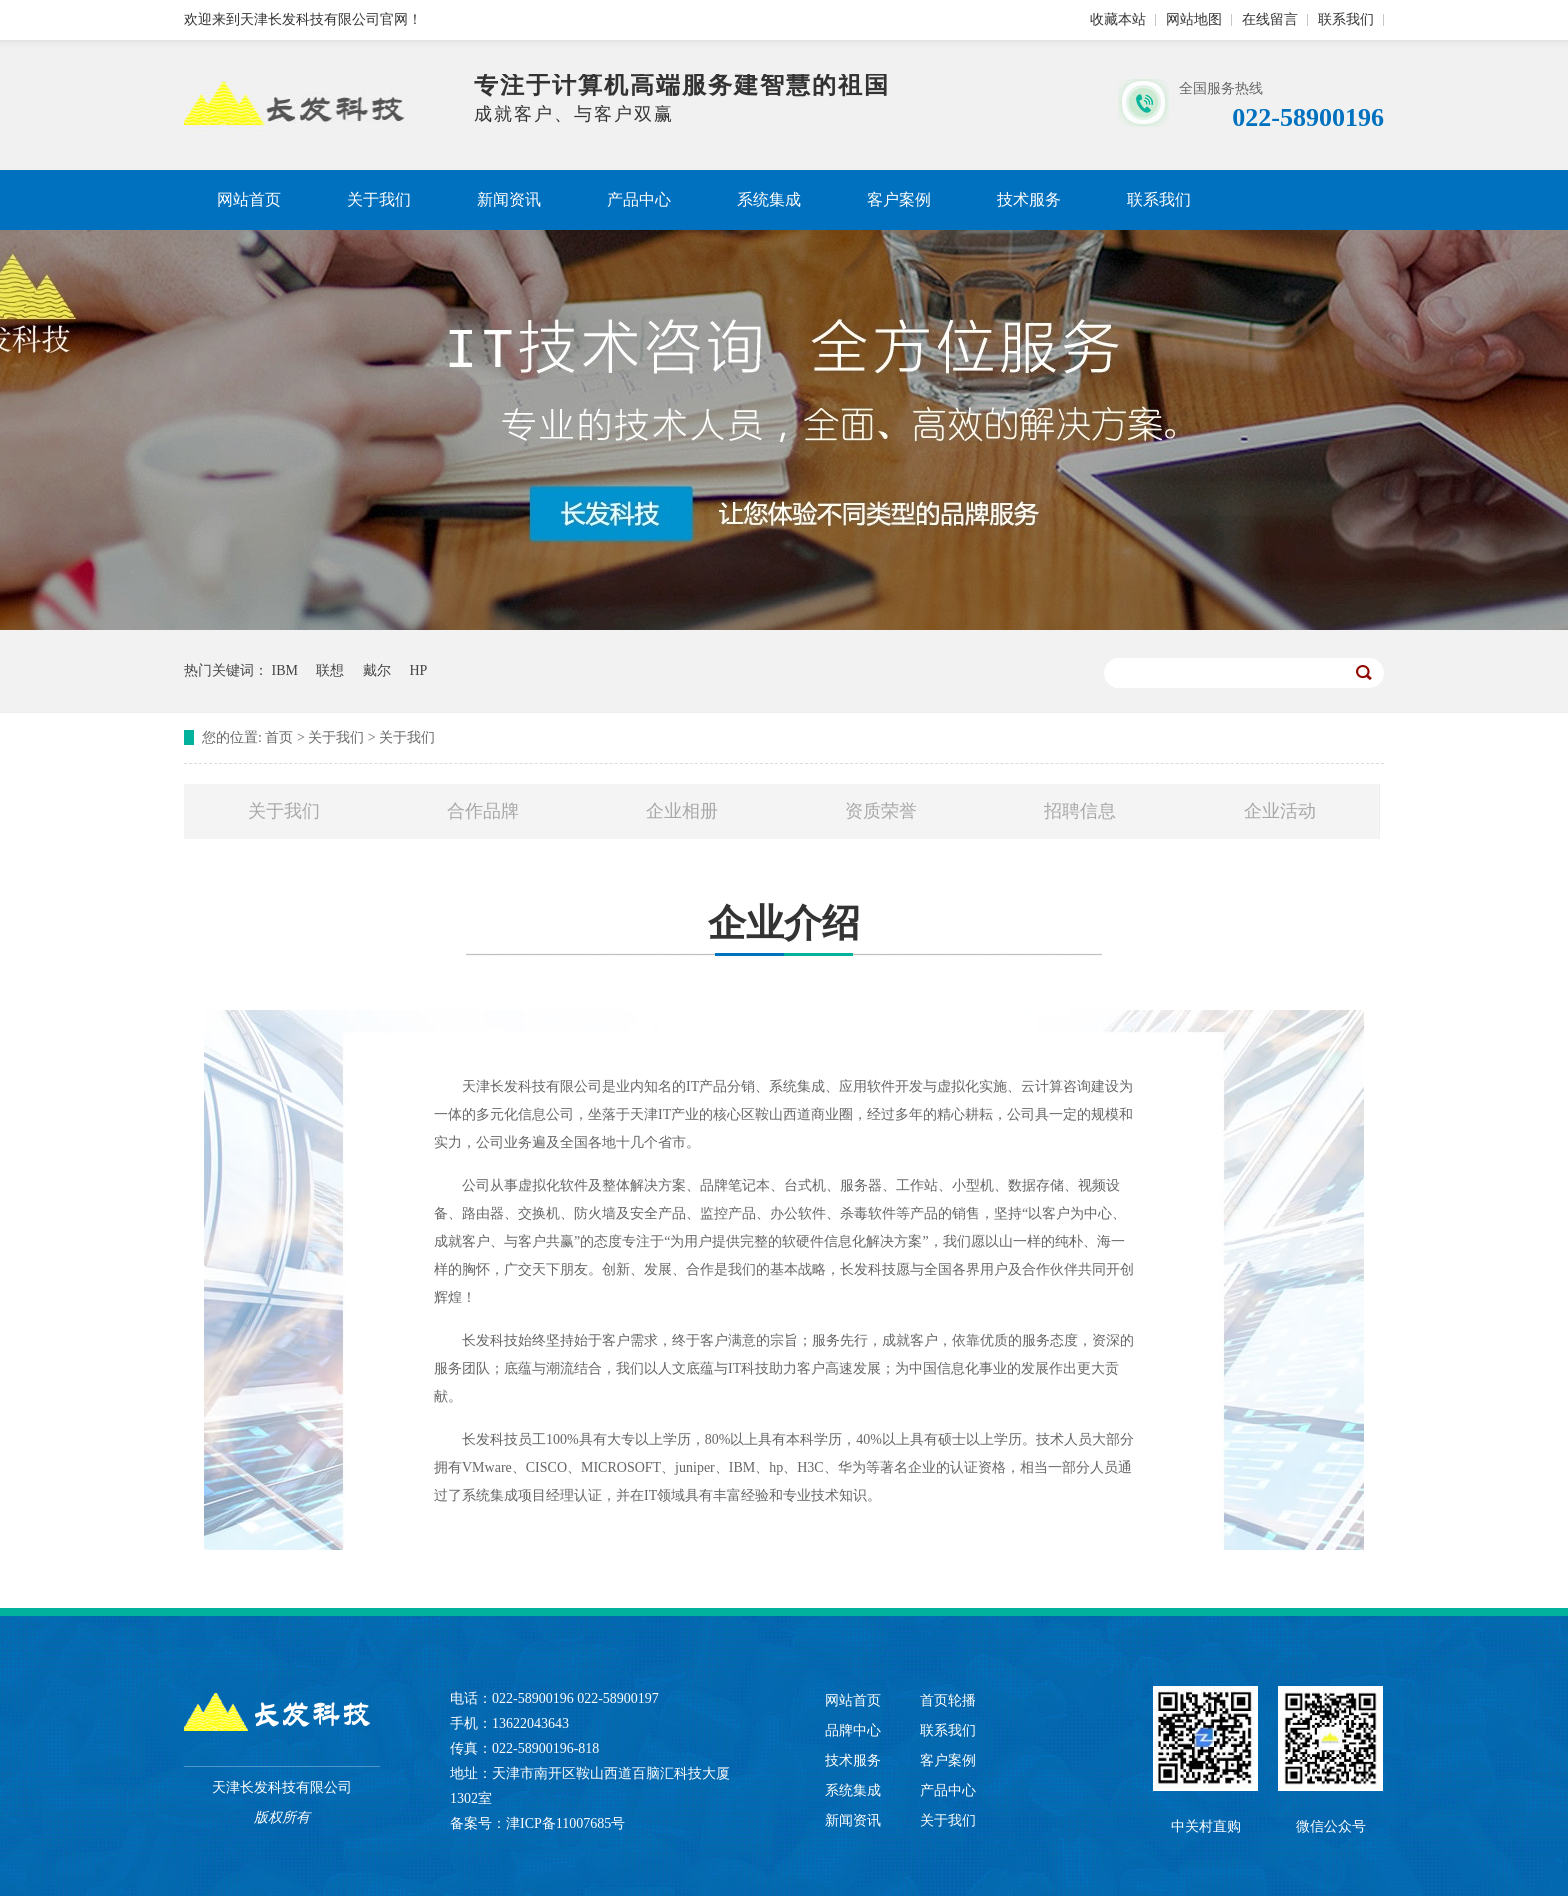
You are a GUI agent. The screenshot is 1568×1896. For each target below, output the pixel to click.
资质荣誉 (881, 811)
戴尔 (377, 670)
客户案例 (899, 199)
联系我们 (1346, 19)
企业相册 (682, 811)
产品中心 (639, 199)
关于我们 (379, 199)
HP (418, 670)
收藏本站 (1118, 19)
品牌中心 (853, 1730)
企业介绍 (784, 934)
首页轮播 (948, 1700)
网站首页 (249, 199)
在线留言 (1270, 19)
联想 (330, 670)
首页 (279, 737)
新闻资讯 (509, 199)
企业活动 (1280, 811)
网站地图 (1194, 19)
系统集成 (769, 199)
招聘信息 (1080, 811)
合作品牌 (483, 811)
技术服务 (1029, 199)
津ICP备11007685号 (565, 1823)
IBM (285, 670)
